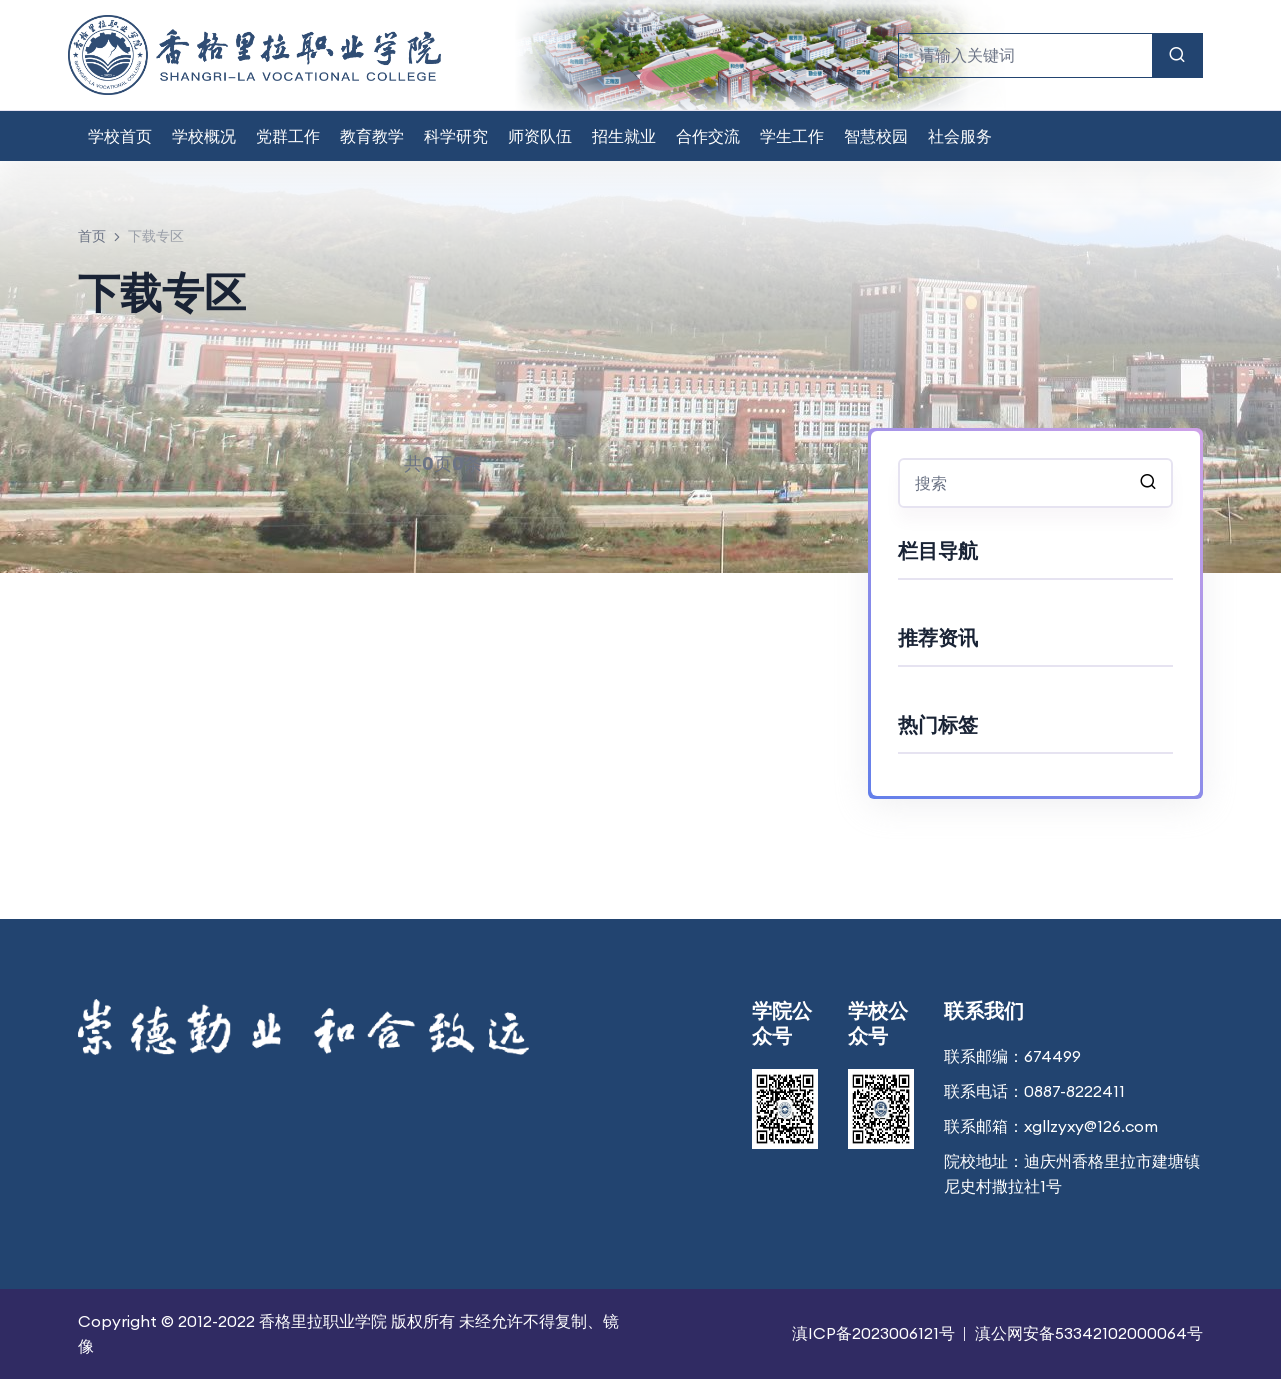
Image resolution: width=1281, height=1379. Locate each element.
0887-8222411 (1074, 1091)
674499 (1052, 1056)
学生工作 (792, 136)
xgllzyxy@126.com (1091, 1126)
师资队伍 (540, 136)
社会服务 (960, 136)
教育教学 (372, 136)
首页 (92, 236)
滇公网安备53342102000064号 (1089, 1333)
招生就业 (624, 136)
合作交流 (708, 136)
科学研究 (456, 136)
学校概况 (204, 136)
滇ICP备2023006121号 (873, 1333)
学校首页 (120, 136)
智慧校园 (876, 136)
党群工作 (288, 136)
